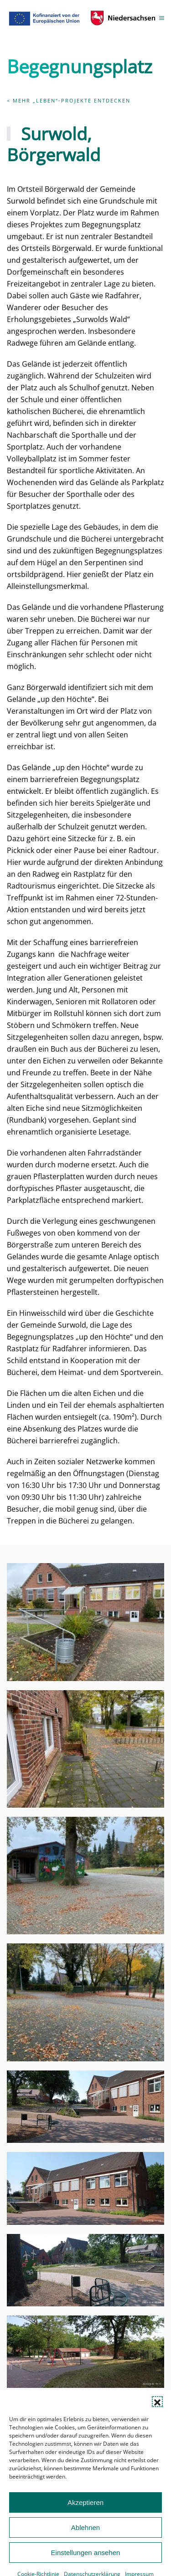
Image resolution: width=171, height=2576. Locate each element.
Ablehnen (85, 2548)
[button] (157, 2423)
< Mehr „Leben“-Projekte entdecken (68, 100)
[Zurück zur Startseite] (83, 18)
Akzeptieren (85, 2523)
